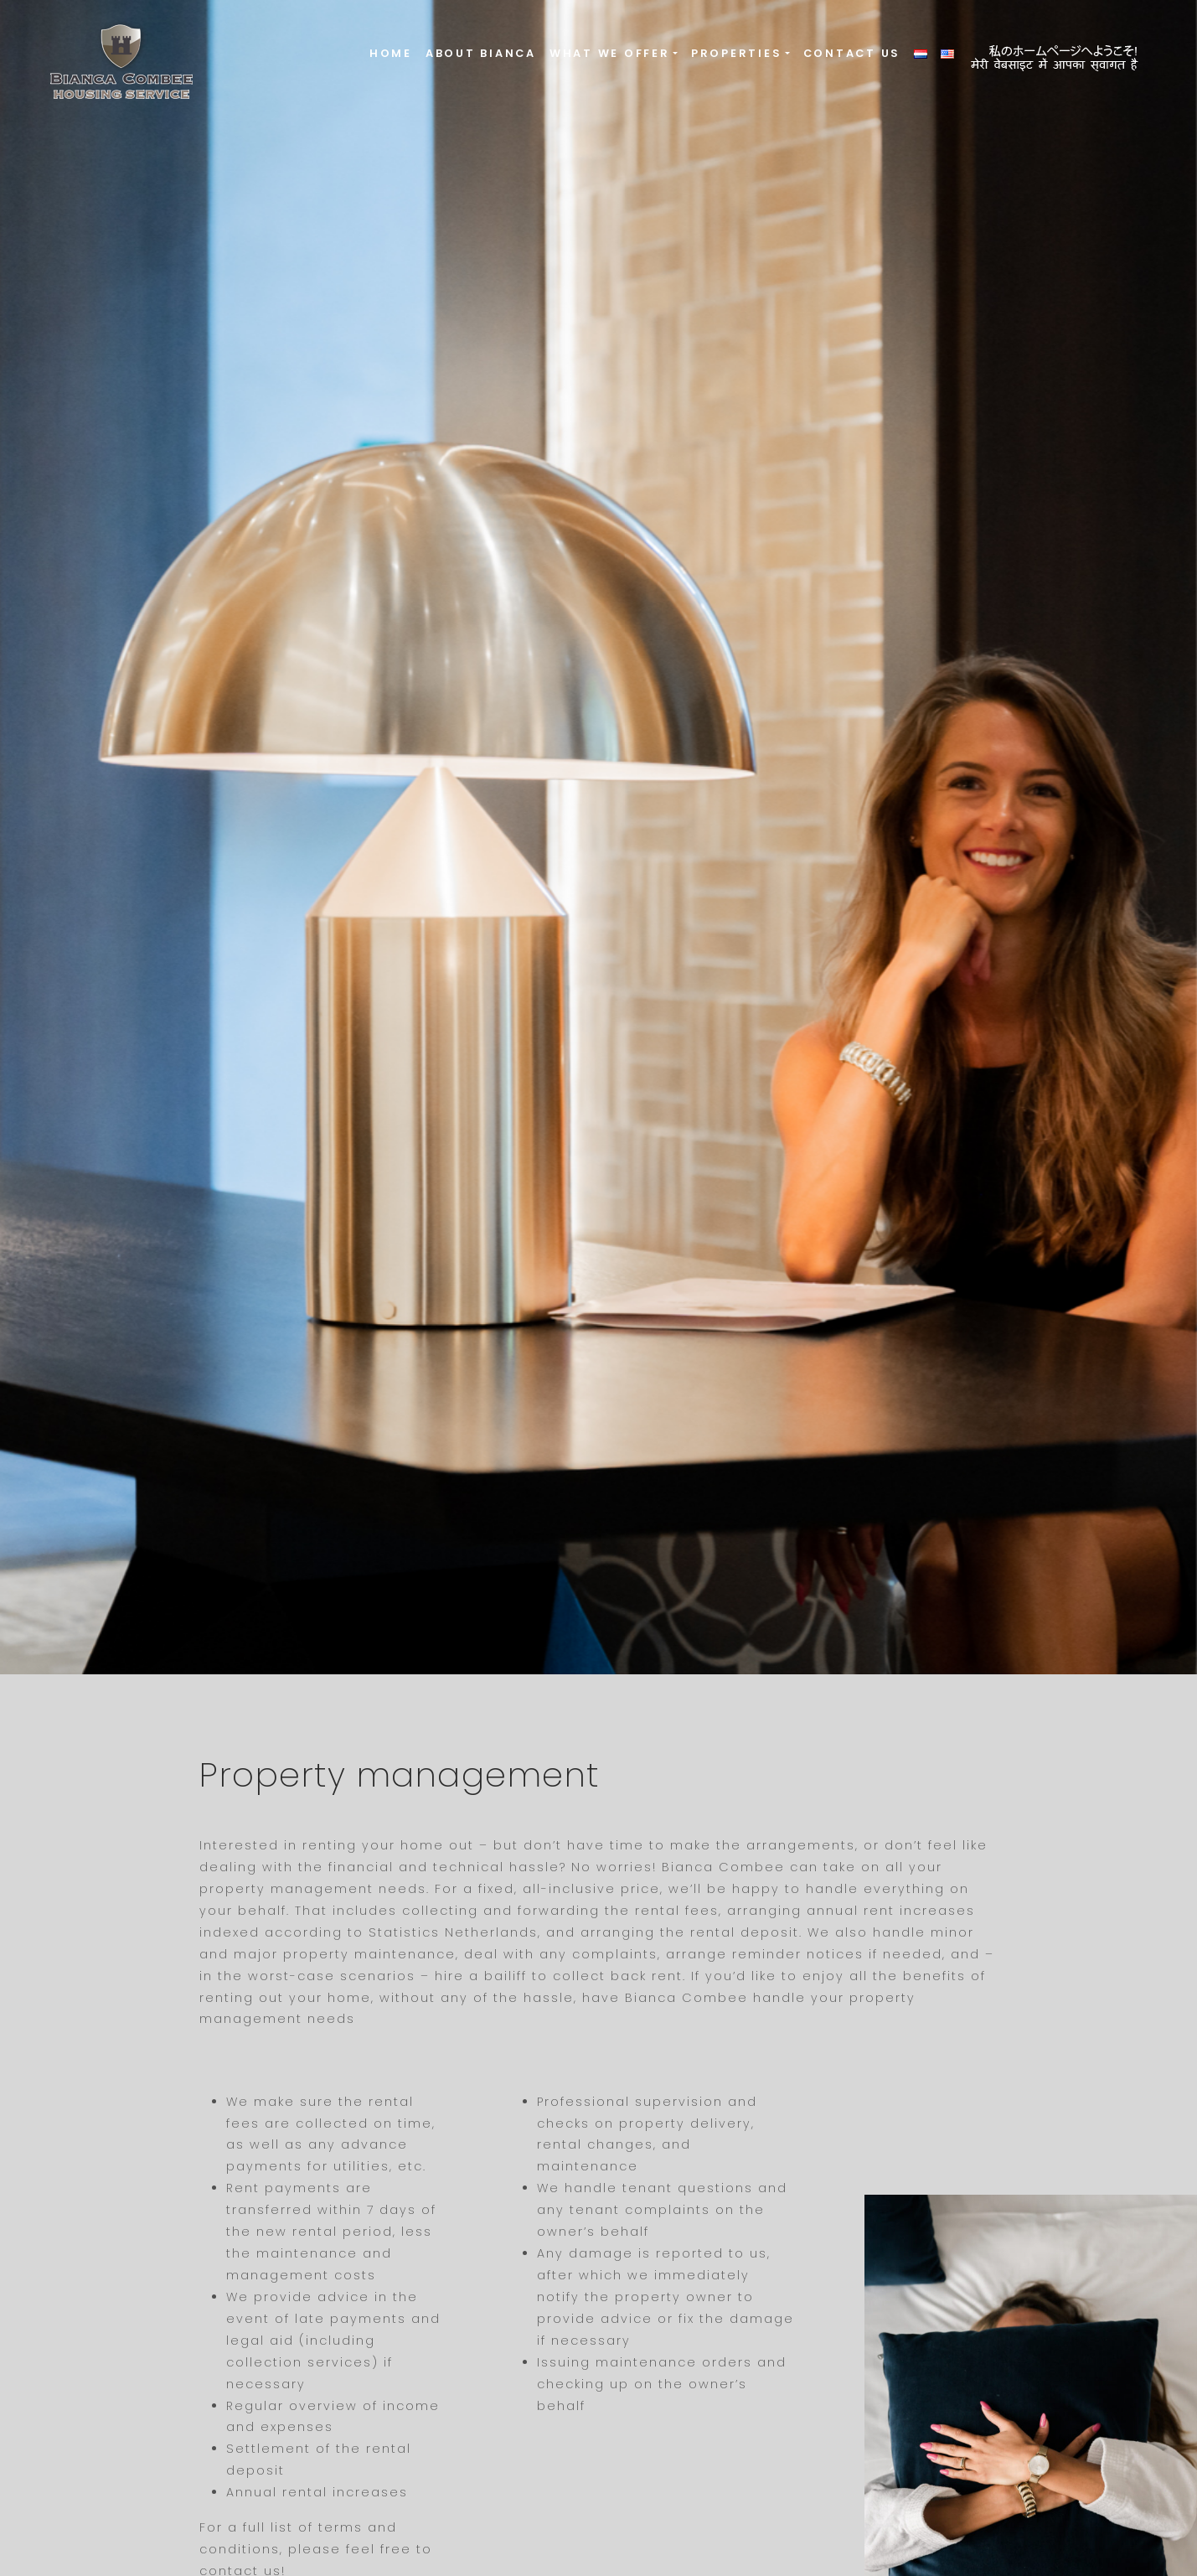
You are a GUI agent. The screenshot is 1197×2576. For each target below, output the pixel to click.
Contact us (852, 53)
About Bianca (481, 53)
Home (390, 53)
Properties (736, 53)
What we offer (609, 53)
